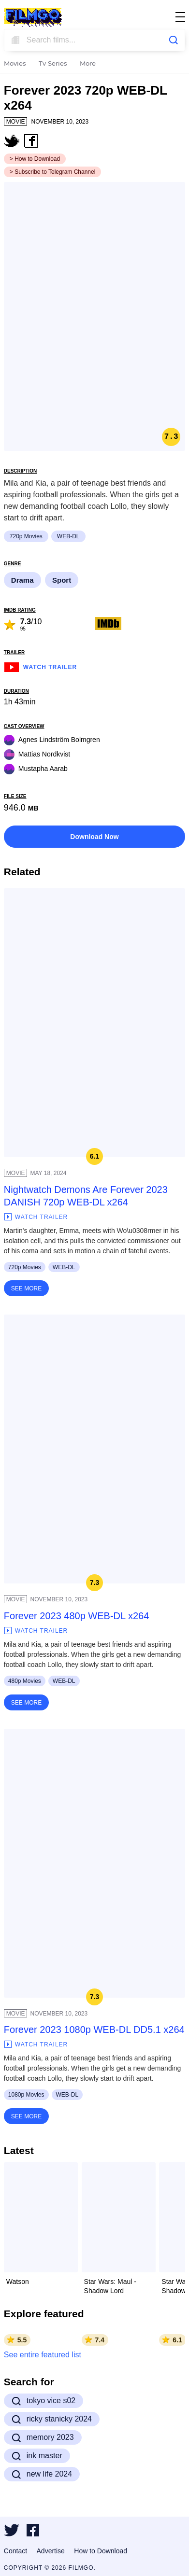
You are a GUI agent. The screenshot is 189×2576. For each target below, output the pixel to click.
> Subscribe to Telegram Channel (53, 171)
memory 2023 (43, 2437)
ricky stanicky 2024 (52, 2419)
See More (26, 1288)
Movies (15, 64)
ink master (37, 2456)
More (88, 64)
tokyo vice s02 (43, 2401)
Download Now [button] (94, 836)
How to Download (100, 2551)
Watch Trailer (40, 666)
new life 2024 (42, 2474)
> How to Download (35, 158)
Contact (15, 2551)
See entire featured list (42, 2355)
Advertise (51, 2551)
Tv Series (53, 64)
